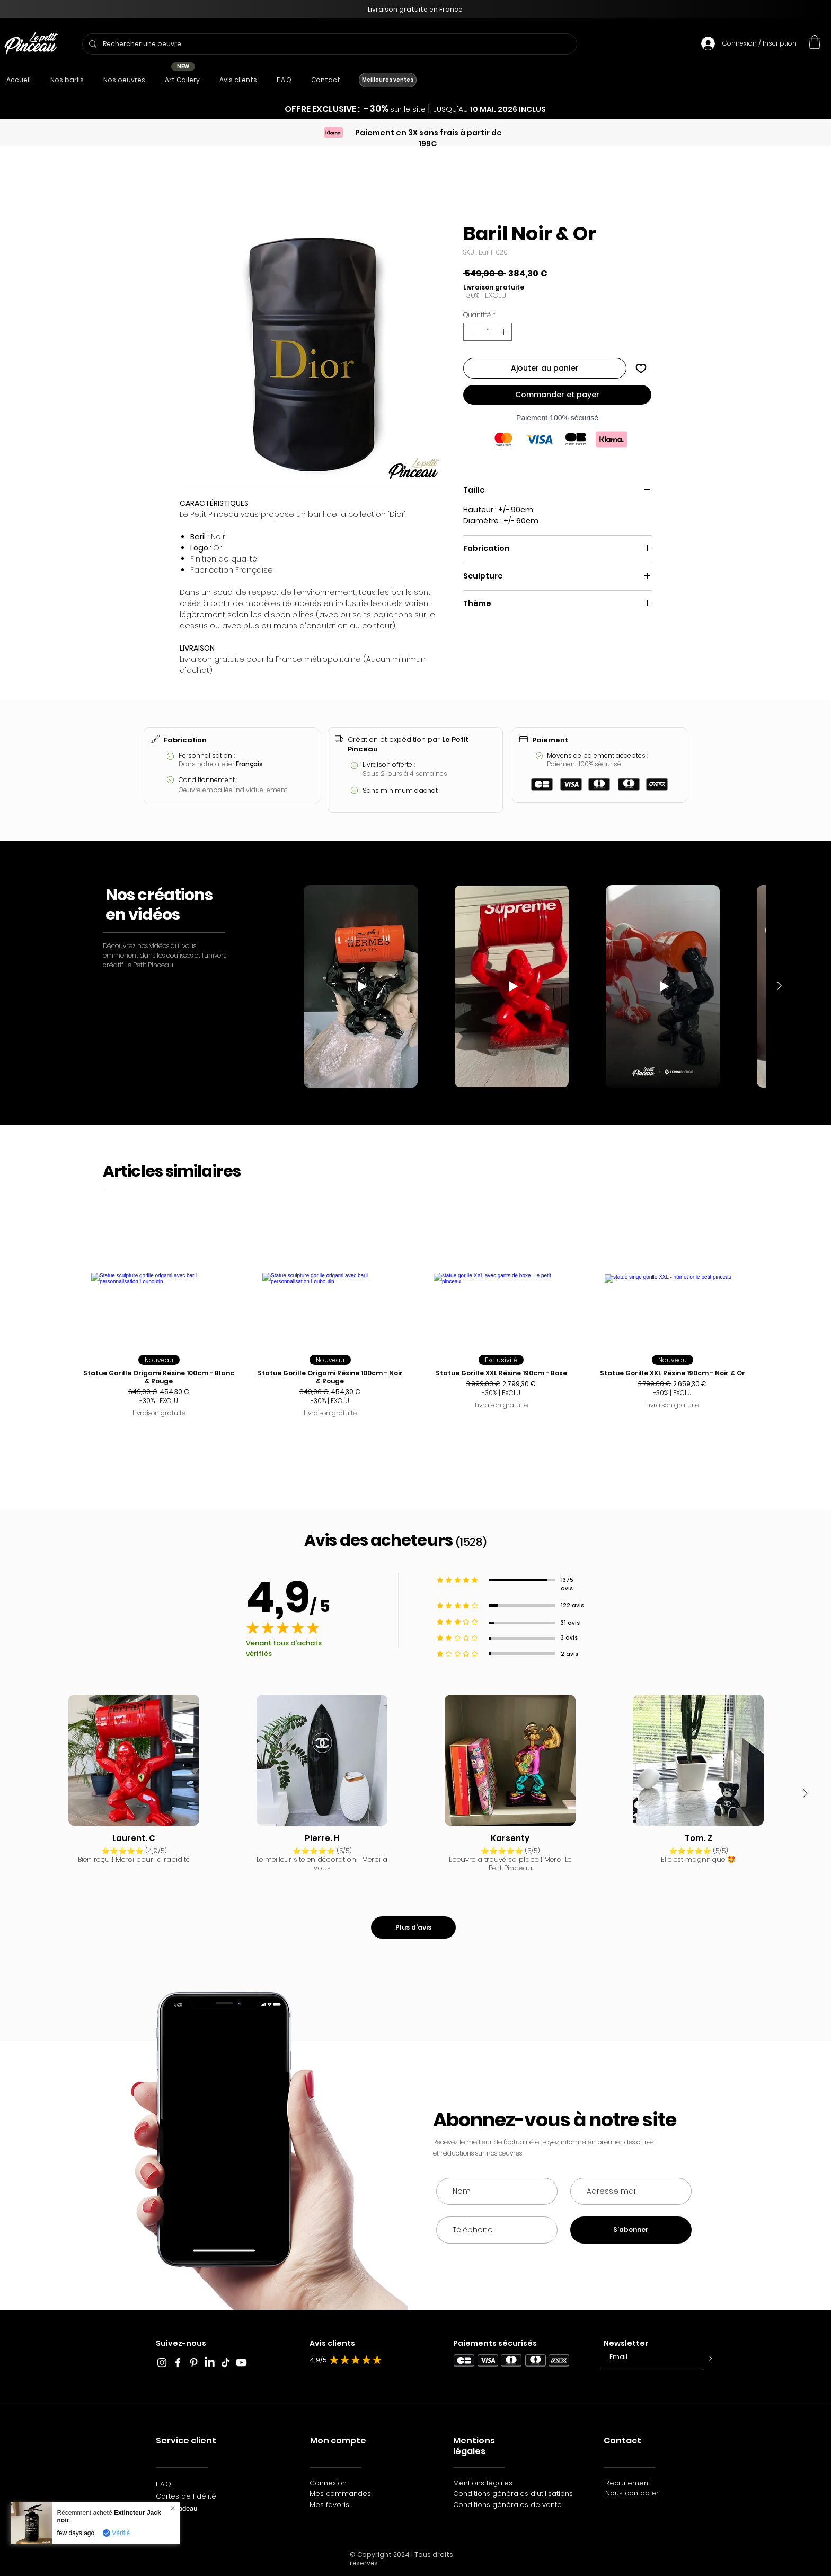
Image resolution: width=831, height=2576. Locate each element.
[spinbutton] (487, 331)
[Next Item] (779, 986)
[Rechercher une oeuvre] (328, 44)
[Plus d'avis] (413, 1927)
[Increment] (504, 331)
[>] (707, 2358)
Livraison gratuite (493, 287)
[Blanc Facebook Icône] (178, 2362)
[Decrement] (470, 331)
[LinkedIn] (210, 2362)
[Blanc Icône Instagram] (162, 2362)
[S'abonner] (631, 2230)
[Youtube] (241, 2362)
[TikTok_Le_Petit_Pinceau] (225, 2362)
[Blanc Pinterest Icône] (194, 2362)
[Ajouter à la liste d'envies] (641, 368)
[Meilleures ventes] (388, 80)
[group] (415, 1329)
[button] (814, 42)
